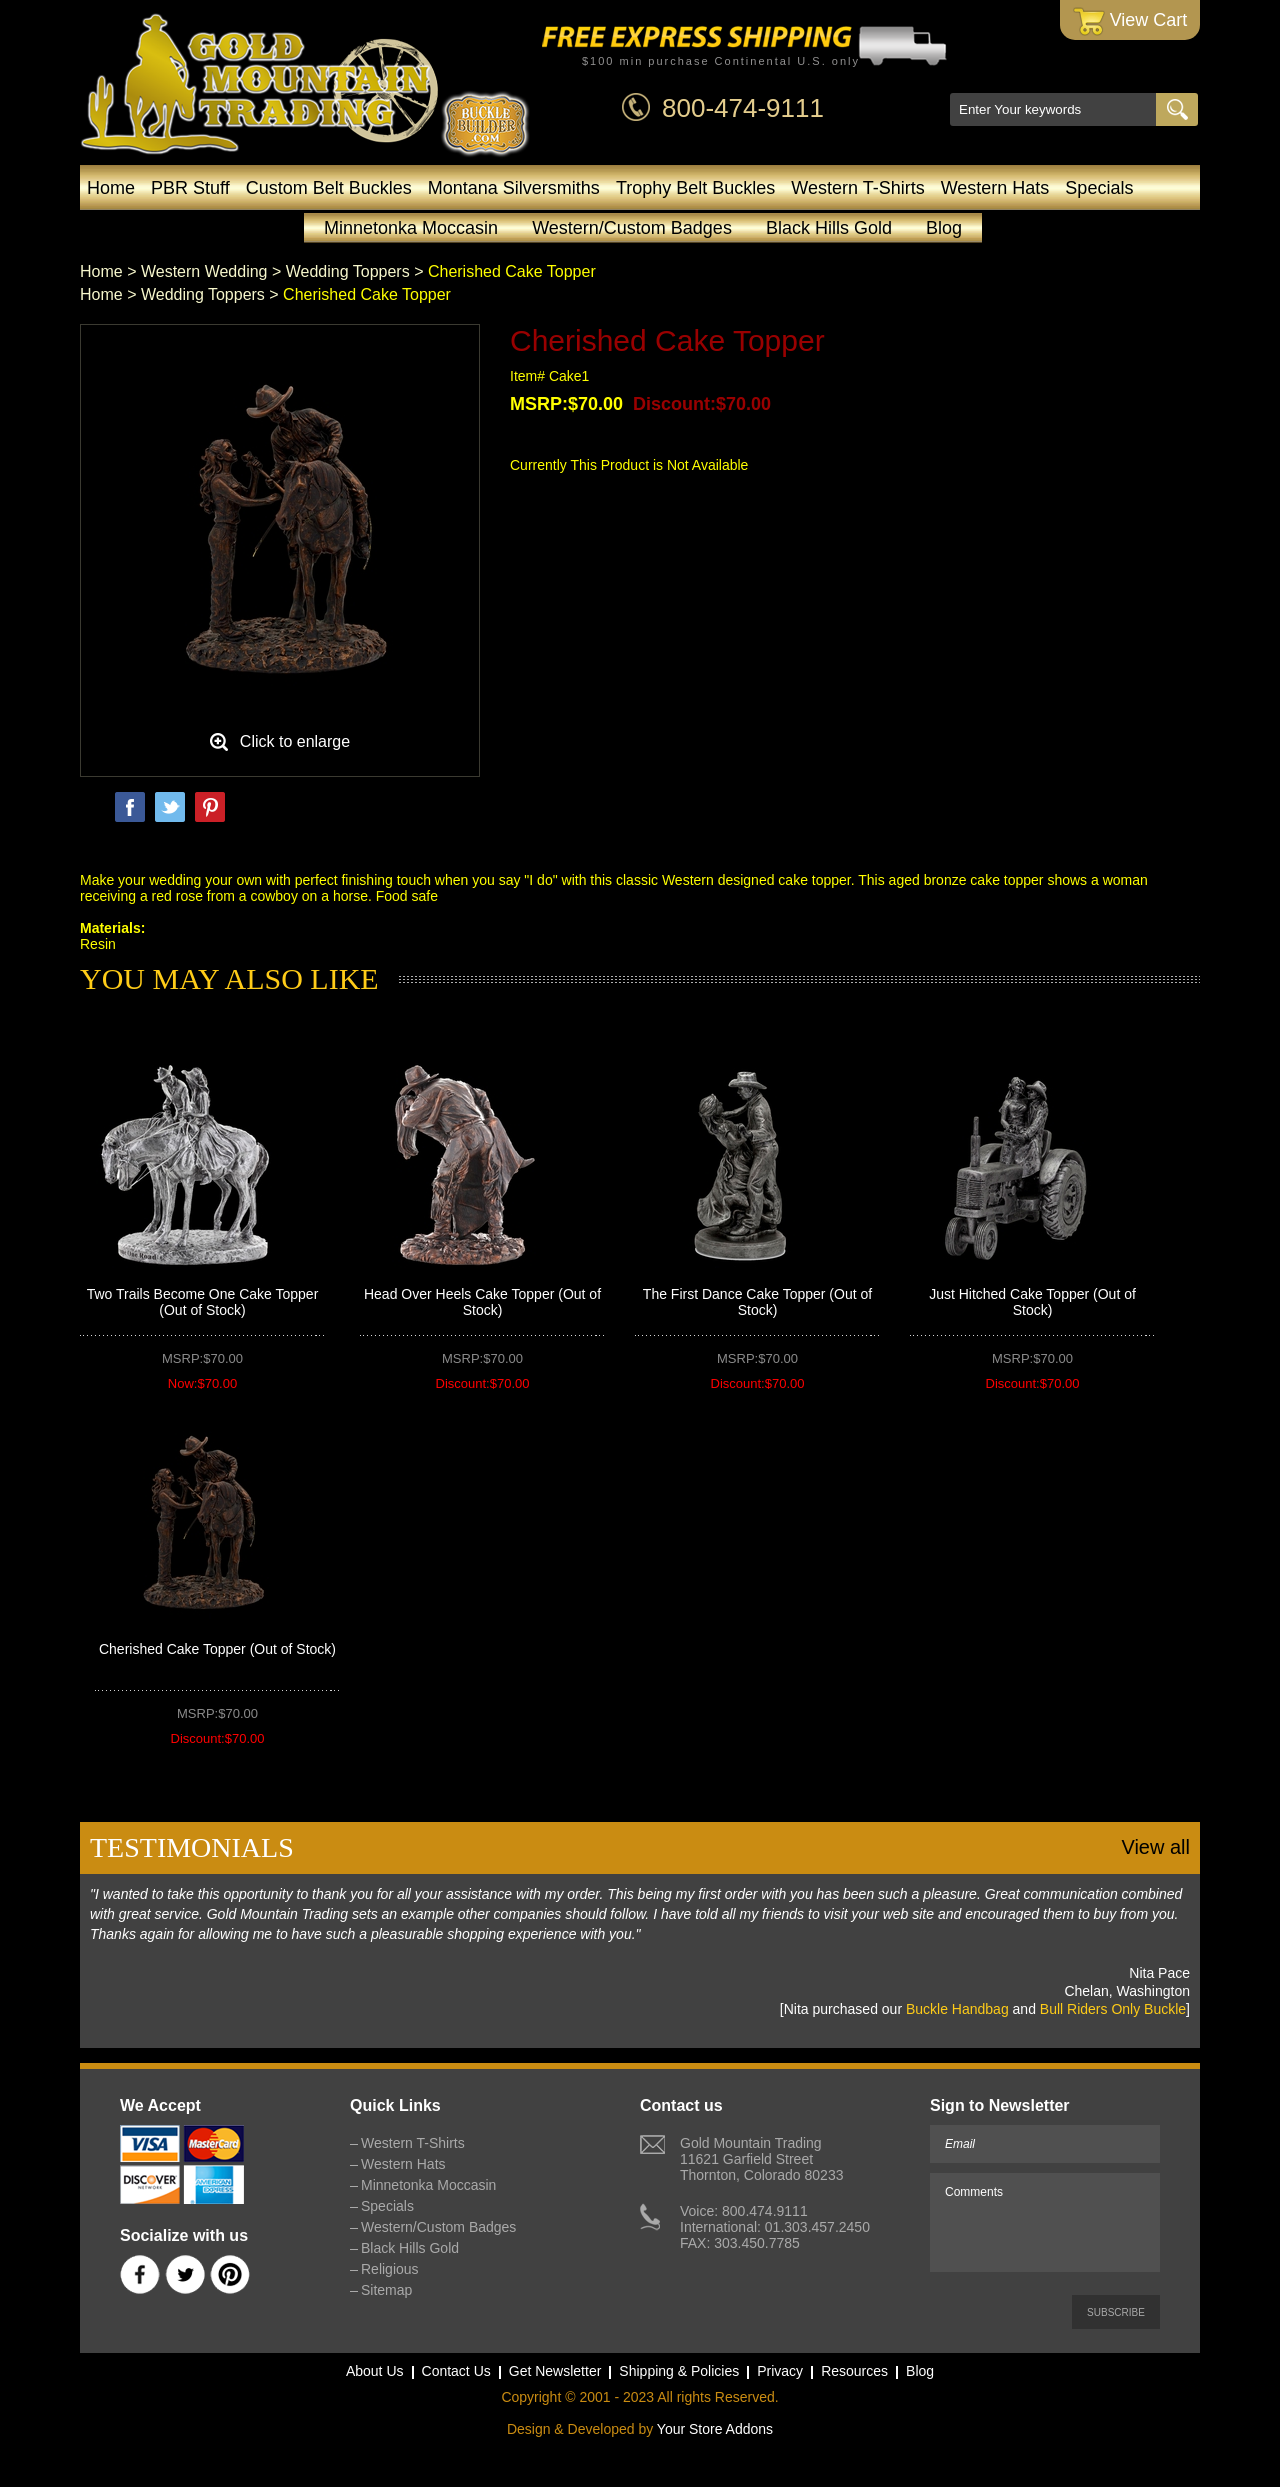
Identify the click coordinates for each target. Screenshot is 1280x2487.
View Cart (1130, 21)
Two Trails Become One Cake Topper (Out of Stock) (203, 1302)
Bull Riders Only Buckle (1113, 2009)
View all (1155, 1847)
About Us (375, 2371)
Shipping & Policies (679, 2371)
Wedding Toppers (348, 271)
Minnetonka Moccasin (411, 228)
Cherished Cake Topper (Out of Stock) (217, 1649)
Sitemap (386, 2290)
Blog (944, 228)
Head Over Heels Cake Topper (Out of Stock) (482, 1302)
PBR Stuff (190, 188)
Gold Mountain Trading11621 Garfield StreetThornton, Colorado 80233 (761, 2159)
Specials (1099, 188)
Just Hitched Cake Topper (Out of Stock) (1032, 1302)
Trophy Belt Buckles (695, 188)
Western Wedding (204, 271)
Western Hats (995, 188)
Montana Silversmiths (514, 188)
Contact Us (456, 2371)
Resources (854, 2371)
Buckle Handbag (957, 2009)
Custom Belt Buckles (329, 188)
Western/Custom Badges (632, 228)
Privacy (780, 2371)
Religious (390, 2269)
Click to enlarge (295, 741)
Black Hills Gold (829, 228)
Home (111, 188)
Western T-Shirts (857, 188)
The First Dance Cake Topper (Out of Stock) (757, 1302)
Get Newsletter (555, 2371)
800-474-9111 (743, 108)
